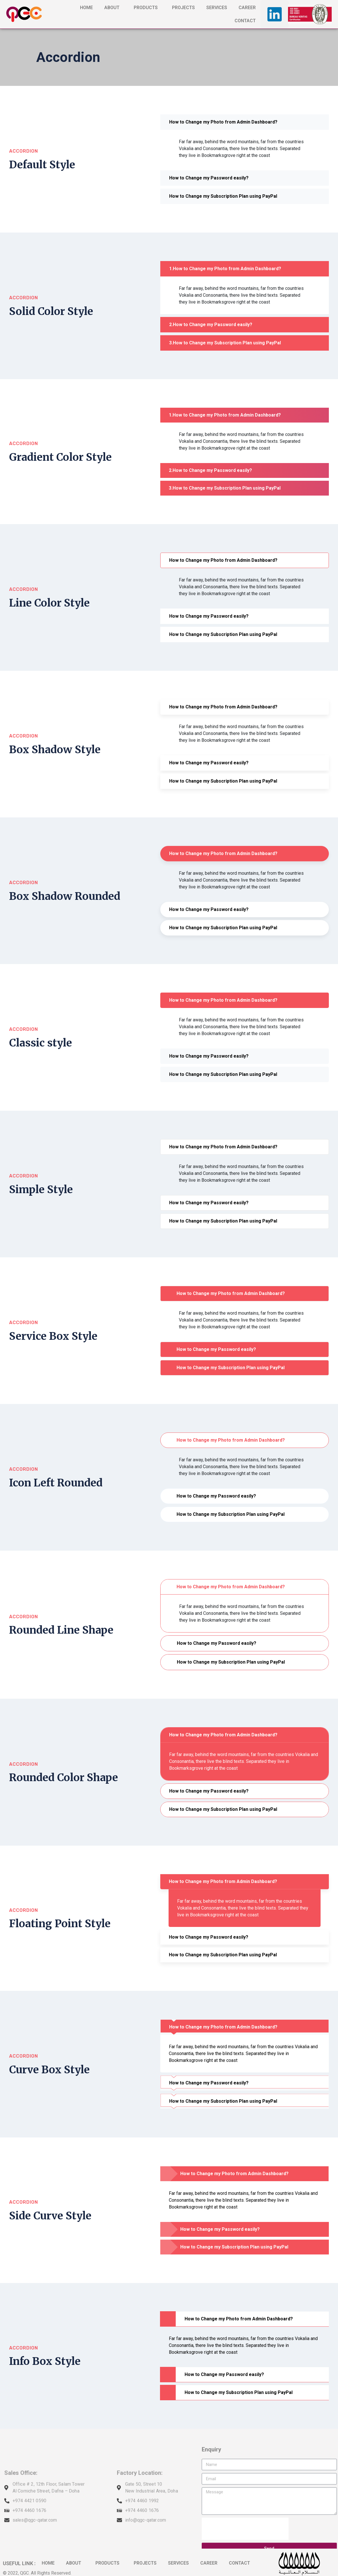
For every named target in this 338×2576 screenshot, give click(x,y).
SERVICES (216, 7)
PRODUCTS (147, 8)
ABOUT (113, 8)
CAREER (247, 7)
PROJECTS (183, 7)
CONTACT (245, 20)
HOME (86, 7)
